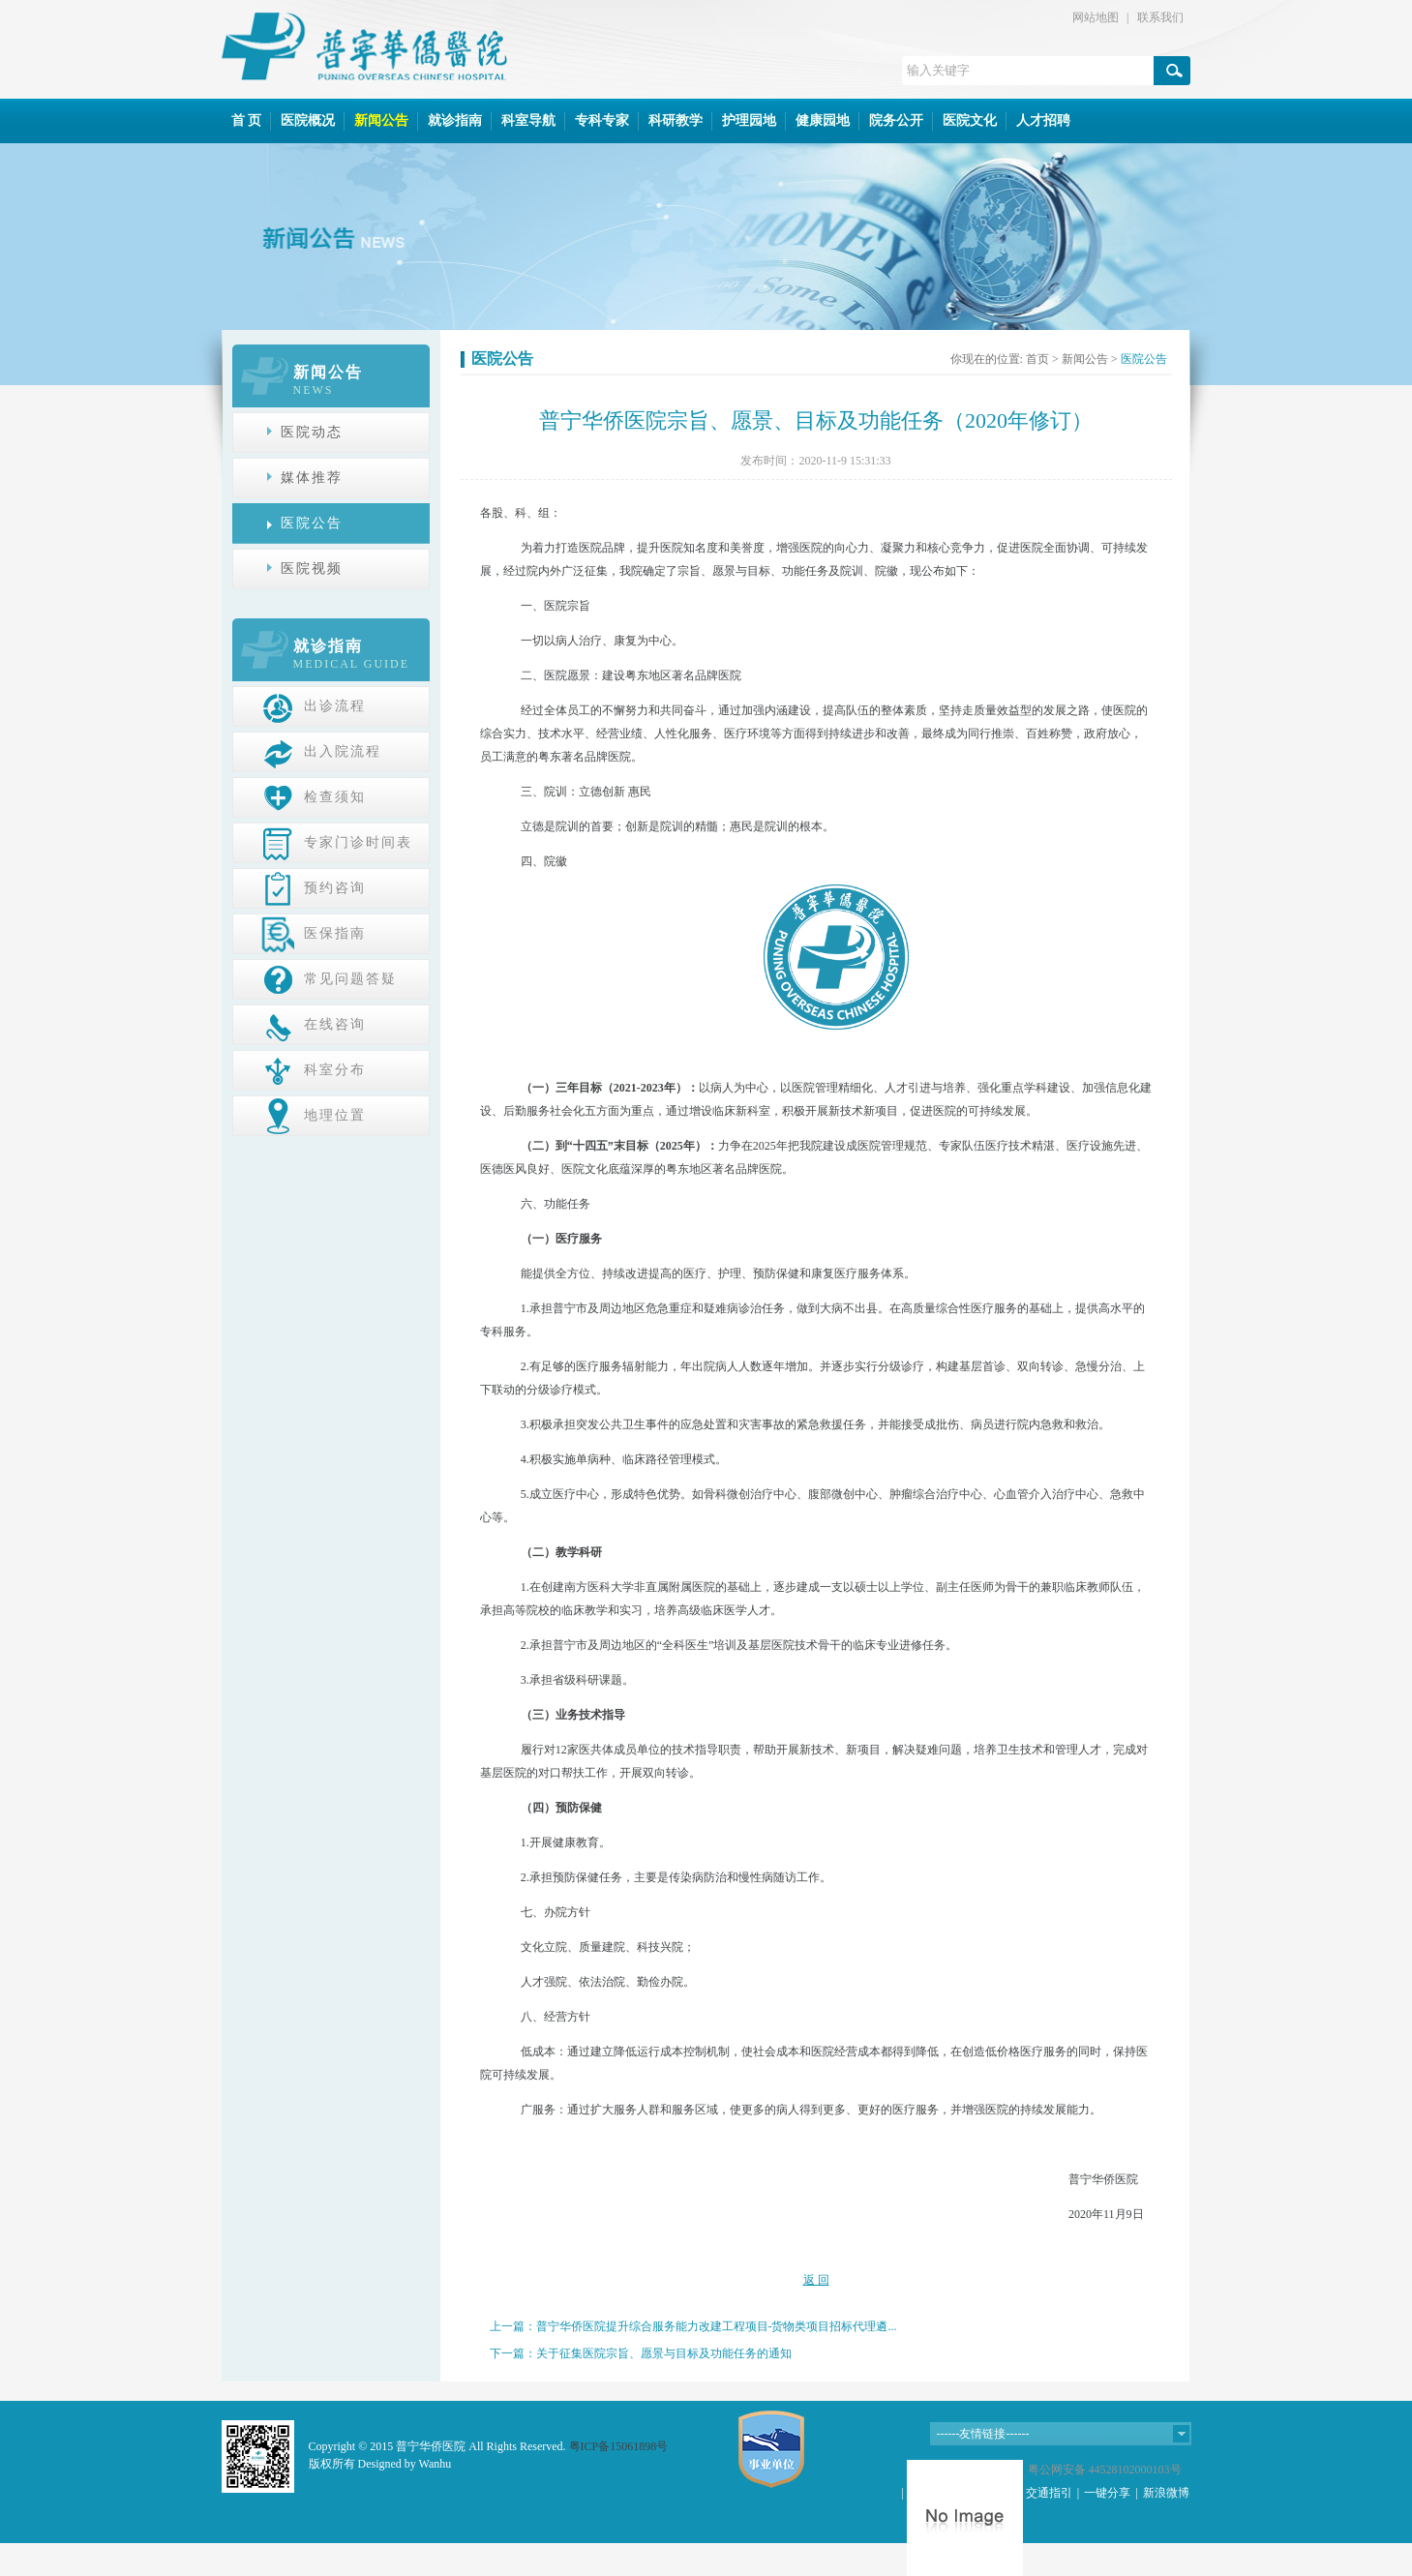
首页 (1037, 359)
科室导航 (528, 120)
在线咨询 (313, 1023)
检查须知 (313, 796)
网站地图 (1095, 17)
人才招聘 (1043, 120)
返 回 (816, 2280)
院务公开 (896, 120)
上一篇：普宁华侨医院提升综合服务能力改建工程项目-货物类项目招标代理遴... (693, 2326)
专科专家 (602, 120)
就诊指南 (455, 120)
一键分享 (1107, 2493)
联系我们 (1160, 17)
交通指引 (1049, 2493)
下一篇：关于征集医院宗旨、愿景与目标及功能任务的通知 (641, 2353)
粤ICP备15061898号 (619, 2446)
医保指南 (313, 933)
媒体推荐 (312, 477)
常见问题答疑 (329, 978)
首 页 (246, 120)
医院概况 (308, 120)
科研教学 (675, 120)
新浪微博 (1166, 2493)
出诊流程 (313, 705)
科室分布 (313, 1069)
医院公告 (312, 523)
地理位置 (313, 1114)
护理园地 (749, 120)
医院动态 (312, 432)
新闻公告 (381, 120)
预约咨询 (313, 887)
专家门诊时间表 (336, 842)
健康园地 (823, 120)
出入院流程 (321, 751)
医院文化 (970, 120)
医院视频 (312, 568)
